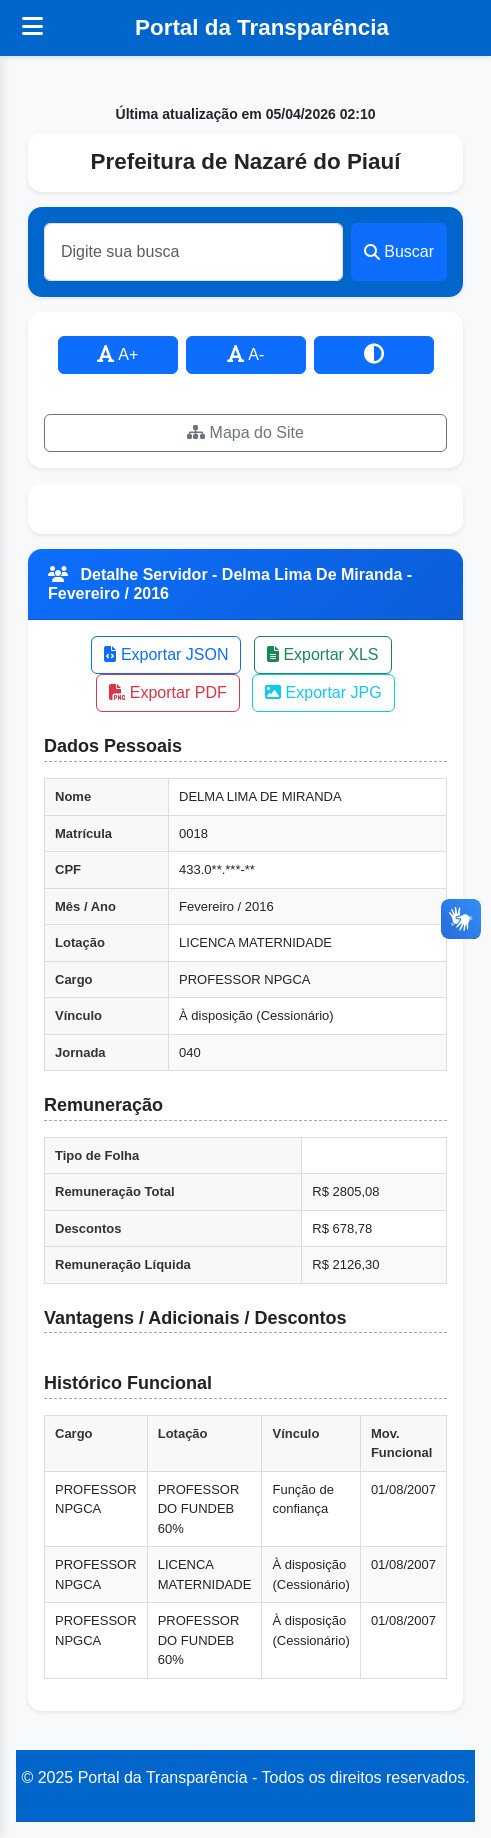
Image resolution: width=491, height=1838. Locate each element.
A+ (118, 354)
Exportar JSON (166, 654)
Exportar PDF (167, 692)
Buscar (399, 251)
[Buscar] (193, 252)
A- (246, 354)
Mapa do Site (245, 432)
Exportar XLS (323, 654)
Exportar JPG (323, 692)
